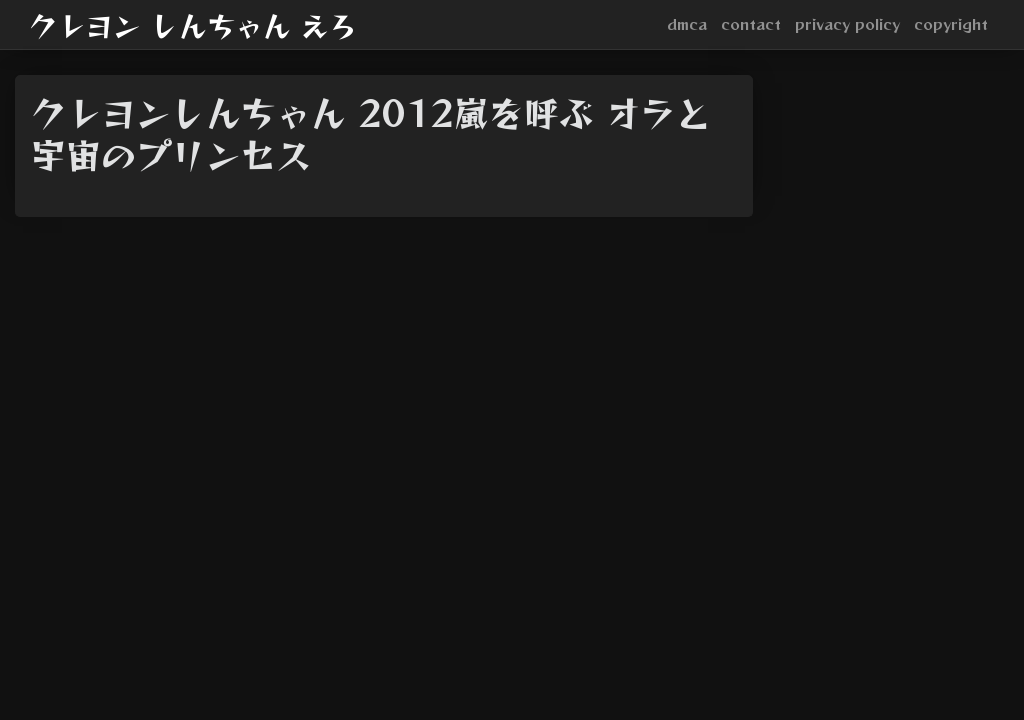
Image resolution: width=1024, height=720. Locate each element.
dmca (687, 24)
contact (751, 24)
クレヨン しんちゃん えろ (193, 25)
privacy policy (847, 24)
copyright (951, 24)
